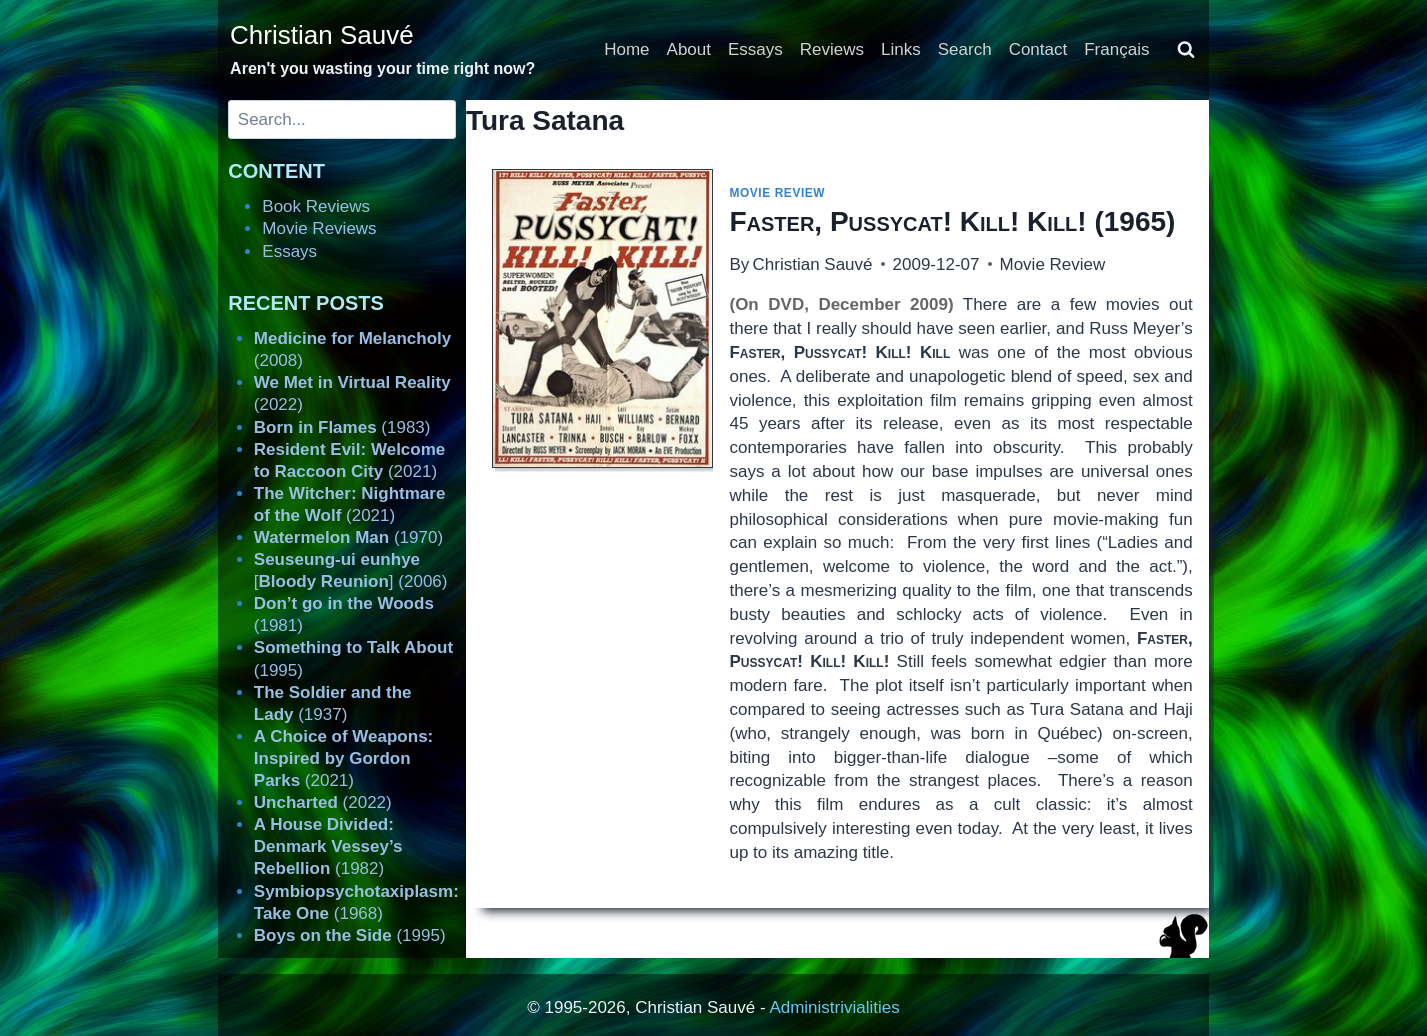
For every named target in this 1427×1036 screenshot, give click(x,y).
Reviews (832, 49)
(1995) (350, 935)
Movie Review (777, 193)
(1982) (328, 846)
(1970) (348, 537)
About (689, 49)
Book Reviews (316, 206)
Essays (755, 49)
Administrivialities (834, 1007)
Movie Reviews (319, 228)
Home (626, 49)
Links (901, 49)
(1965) (952, 221)
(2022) (323, 802)
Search (965, 49)
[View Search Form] (1186, 50)
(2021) (343, 758)
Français (1116, 49)
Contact (1038, 49)
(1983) (342, 427)
